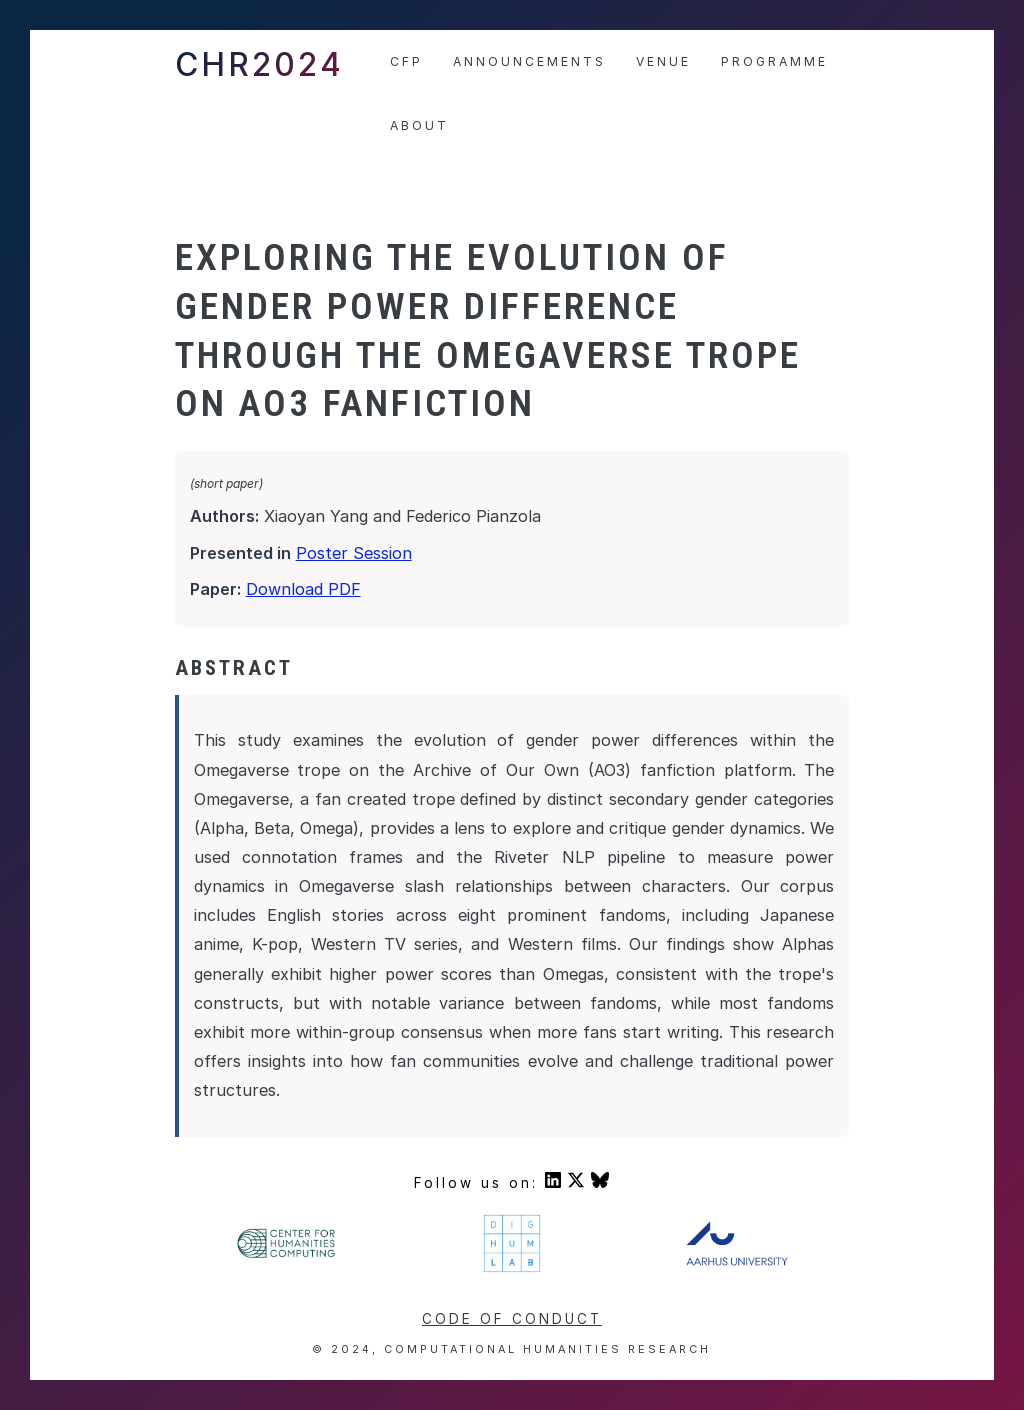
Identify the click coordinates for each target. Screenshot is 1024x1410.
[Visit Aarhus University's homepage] (736, 1261)
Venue (663, 61)
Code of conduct (512, 1319)
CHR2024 (259, 64)
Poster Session (354, 553)
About (419, 125)
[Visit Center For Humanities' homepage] (286, 1255)
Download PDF (303, 589)
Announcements (529, 61)
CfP (406, 61)
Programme (774, 61)
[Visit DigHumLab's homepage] (512, 1269)
